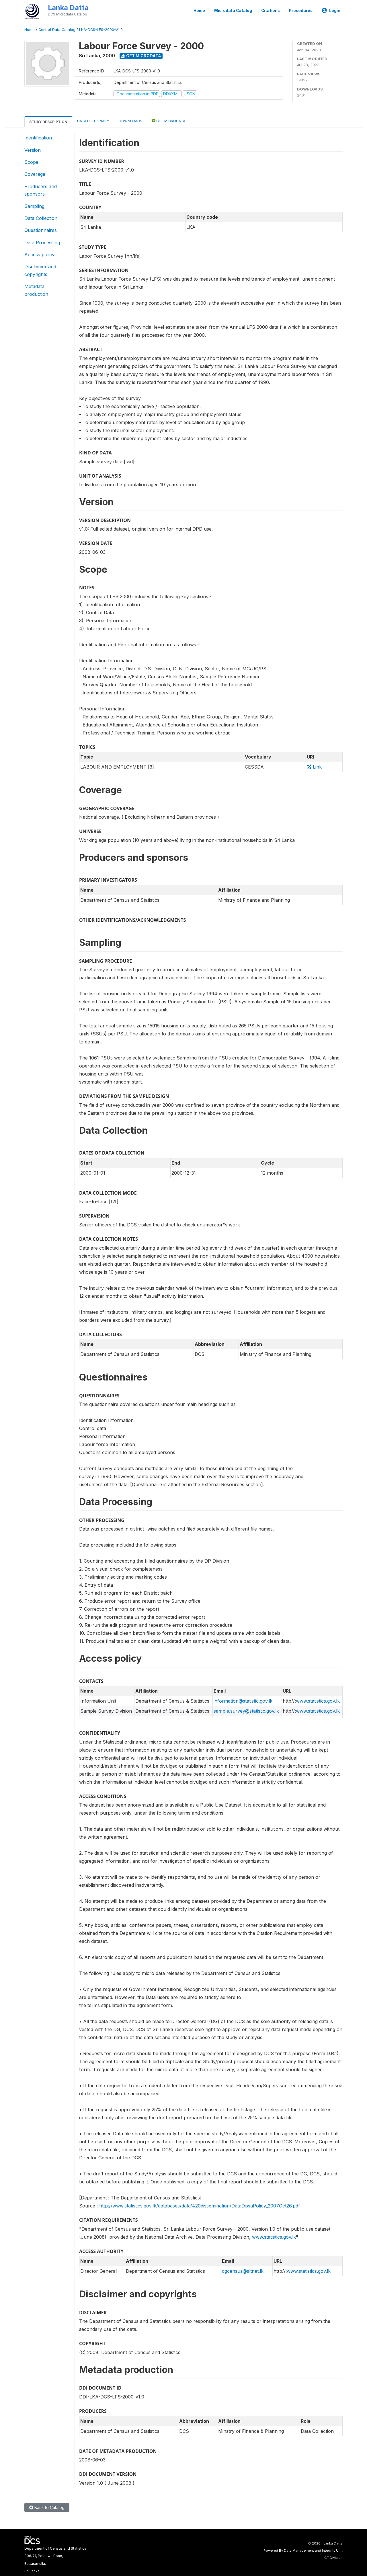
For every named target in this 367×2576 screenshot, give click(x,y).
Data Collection (40, 218)
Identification (38, 138)
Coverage (34, 174)
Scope (31, 162)
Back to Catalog (47, 2507)
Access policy (39, 254)
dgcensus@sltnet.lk (242, 2271)
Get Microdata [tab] (168, 120)
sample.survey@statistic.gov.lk (246, 1711)
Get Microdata (141, 55)
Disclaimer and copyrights (40, 270)
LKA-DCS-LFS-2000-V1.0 (101, 29)
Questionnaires (40, 230)
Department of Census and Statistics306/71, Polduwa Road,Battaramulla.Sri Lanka (55, 2559)
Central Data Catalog (56, 29)
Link (314, 767)
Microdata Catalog (233, 10)
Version (32, 150)
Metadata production (36, 290)
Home (199, 10)
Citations (270, 10)
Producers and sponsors (40, 190)
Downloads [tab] (130, 121)
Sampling (34, 206)
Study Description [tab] (48, 122)
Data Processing (42, 242)
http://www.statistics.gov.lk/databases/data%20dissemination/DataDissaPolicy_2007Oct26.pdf (199, 2206)
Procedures (301, 10)
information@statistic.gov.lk (243, 1701)
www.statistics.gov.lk (318, 1701)
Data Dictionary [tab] (93, 121)
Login (331, 10)
